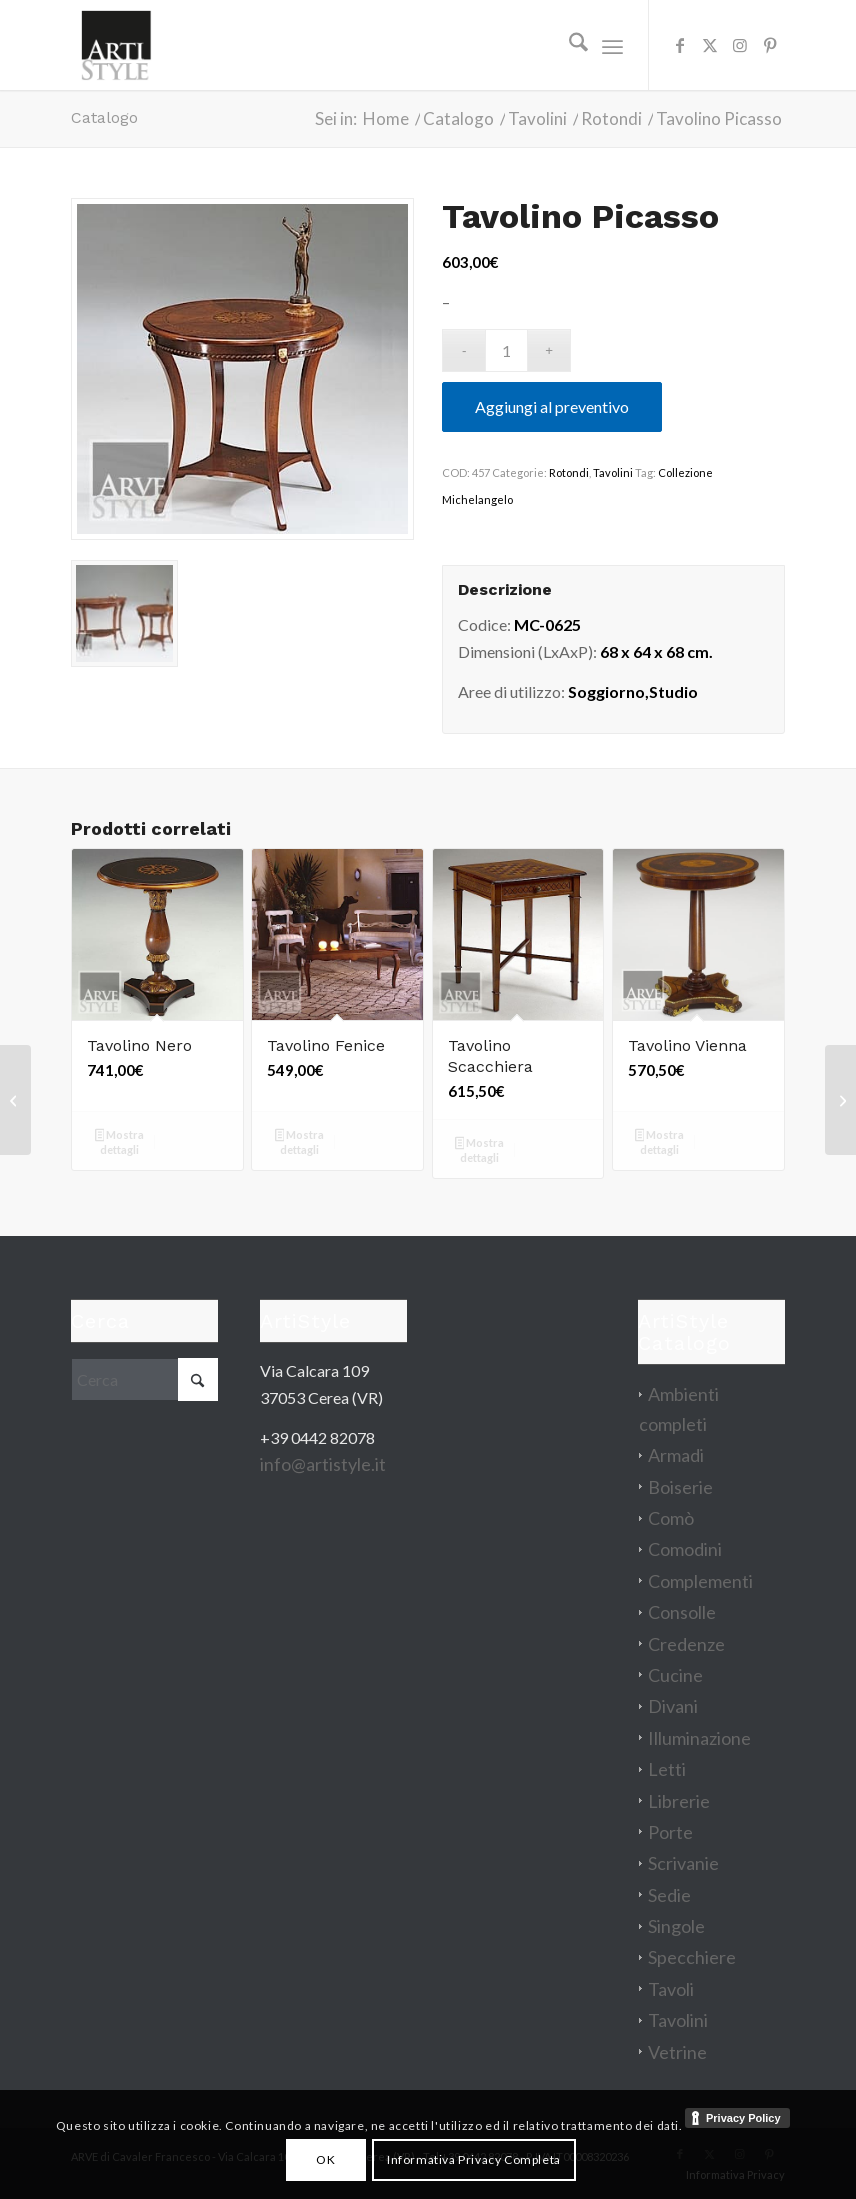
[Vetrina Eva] (840, 1100)
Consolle (682, 1612)
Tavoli (671, 1989)
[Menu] (612, 45)
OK (325, 2159)
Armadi (676, 1455)
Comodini (685, 1549)
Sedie (669, 1895)
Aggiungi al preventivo (552, 406)
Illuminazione (699, 1738)
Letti (667, 1769)
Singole (676, 1926)
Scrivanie (683, 1863)
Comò (671, 1518)
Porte (670, 1832)
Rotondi (569, 472)
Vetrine (677, 2052)
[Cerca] (568, 45)
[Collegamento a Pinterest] (770, 45)
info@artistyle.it (323, 1464)
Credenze (686, 1644)
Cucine (675, 1675)
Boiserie (680, 1487)
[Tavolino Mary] (15, 1100)
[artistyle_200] (116, 45)
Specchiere (692, 1957)
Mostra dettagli (120, 1142)
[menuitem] (568, 45)
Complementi (700, 1581)
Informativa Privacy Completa (474, 2159)
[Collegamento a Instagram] (740, 45)
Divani (673, 1706)
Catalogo (104, 117)
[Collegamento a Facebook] (680, 45)
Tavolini (613, 472)
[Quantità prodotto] (506, 350)
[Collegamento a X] (710, 45)
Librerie (679, 1801)
